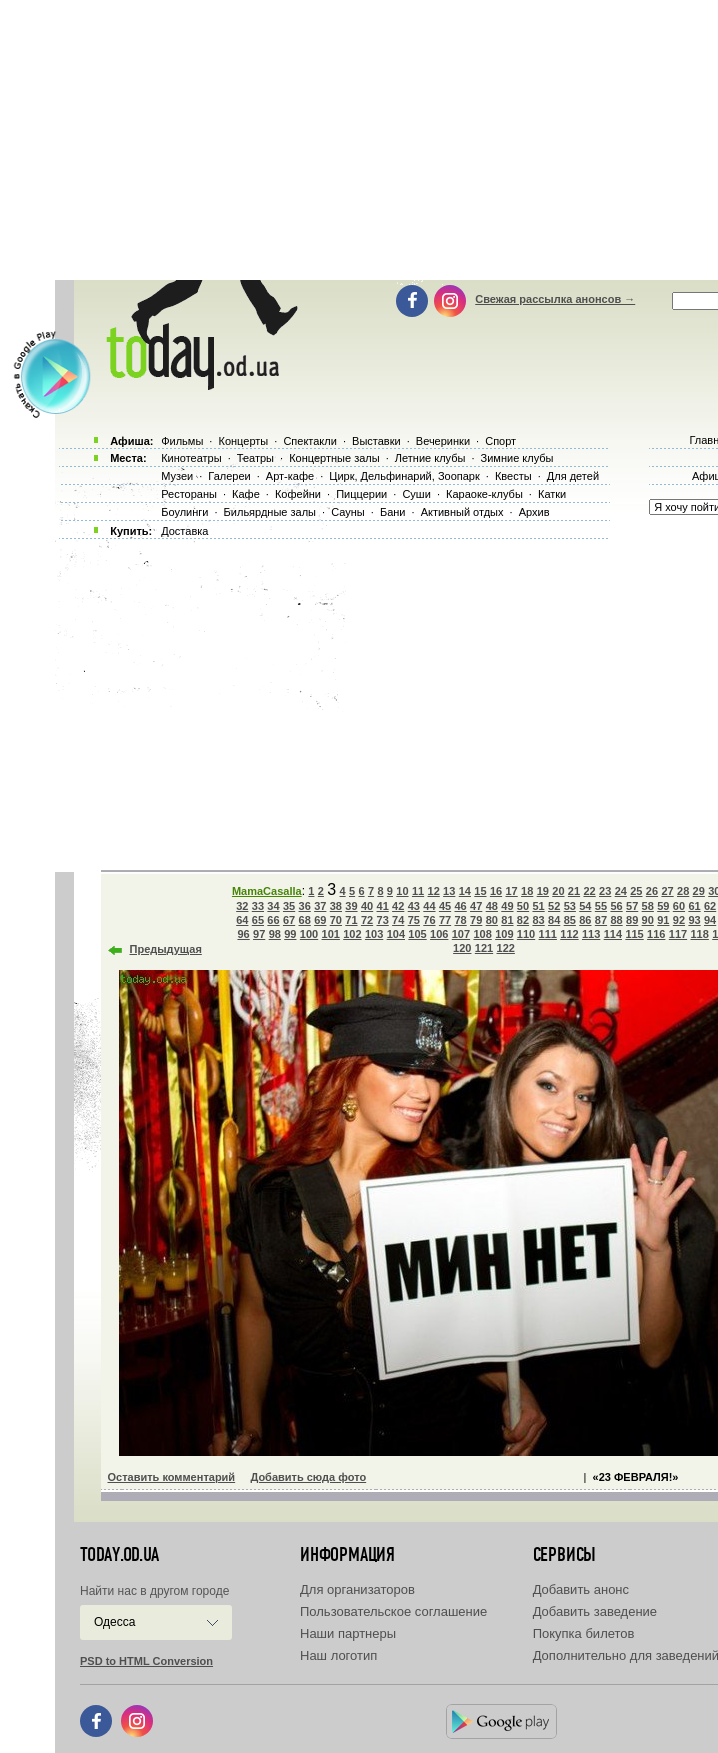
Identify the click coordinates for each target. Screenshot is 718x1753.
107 (461, 934)
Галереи (229, 476)
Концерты (243, 441)
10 (402, 891)
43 (414, 906)
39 (351, 906)
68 (305, 920)
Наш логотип (338, 1655)
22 (589, 891)
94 (710, 920)
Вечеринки (443, 441)
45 (445, 906)
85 (570, 920)
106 (439, 934)
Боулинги (184, 512)
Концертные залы (334, 458)
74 (398, 920)
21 (574, 891)
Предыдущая (166, 949)
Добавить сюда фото (308, 1477)
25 (636, 891)
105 (417, 934)
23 (605, 891)
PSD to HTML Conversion (146, 1661)
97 (259, 934)
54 (585, 906)
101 (331, 934)
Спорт (500, 441)
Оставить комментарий (172, 1477)
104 (396, 934)
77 (445, 920)
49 (507, 906)
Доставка (184, 531)
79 (476, 920)
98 (275, 934)
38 (336, 906)
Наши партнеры (348, 1633)
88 (616, 920)
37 (320, 906)
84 (554, 920)
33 (258, 906)
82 (523, 920)
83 (538, 920)
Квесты (513, 476)
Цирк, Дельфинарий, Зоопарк (404, 476)
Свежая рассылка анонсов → (555, 299)
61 (694, 906)
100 (309, 934)
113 (591, 934)
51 (538, 906)
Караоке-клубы (484, 494)
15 (480, 891)
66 (273, 920)
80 (492, 920)
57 (632, 906)
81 (507, 920)
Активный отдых (462, 512)
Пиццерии (361, 494)
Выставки (376, 441)
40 (367, 906)
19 (543, 891)
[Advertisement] (383, 700)
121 (484, 948)
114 (613, 934)
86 (585, 920)
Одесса (114, 1622)
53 (570, 906)
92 (679, 920)
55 (601, 906)
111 (548, 934)
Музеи (177, 476)
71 (351, 920)
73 (383, 920)
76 (429, 920)
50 (523, 906)
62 (710, 906)
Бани (393, 512)
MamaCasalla (267, 891)
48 (492, 906)
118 (699, 934)
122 (506, 948)
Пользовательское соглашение (393, 1611)
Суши (416, 494)
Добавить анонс (581, 1589)
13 (449, 891)
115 (634, 934)
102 (352, 934)
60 (679, 906)
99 (290, 934)
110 (526, 934)
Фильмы (182, 441)
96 (243, 934)
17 (511, 891)
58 (648, 906)
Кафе (246, 494)
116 (656, 934)
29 (699, 891)
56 (616, 906)
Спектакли (310, 441)
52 (554, 906)
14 (465, 891)
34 (273, 906)
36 (305, 906)
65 (258, 920)
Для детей (573, 476)
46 (460, 906)
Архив (534, 512)
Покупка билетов (584, 1633)
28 (683, 891)
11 (418, 891)
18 (527, 891)
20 (558, 891)
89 (632, 920)
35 (289, 906)
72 (367, 920)
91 (663, 920)
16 (496, 891)
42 (398, 906)
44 (429, 906)
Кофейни (298, 494)
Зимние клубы (517, 458)
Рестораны (189, 494)
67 (289, 920)
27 (667, 891)
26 (652, 891)
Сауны (348, 512)
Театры (255, 458)
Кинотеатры (191, 458)
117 (678, 934)
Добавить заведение (595, 1611)
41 (383, 906)
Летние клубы (430, 458)
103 (374, 934)
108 (482, 934)
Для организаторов (357, 1589)
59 (663, 906)
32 (242, 906)
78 (460, 920)
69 (320, 920)
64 (242, 920)
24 (621, 891)
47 (476, 906)
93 (694, 920)
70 (336, 920)
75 (414, 920)
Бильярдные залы (270, 512)
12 (434, 891)
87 (601, 920)
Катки (552, 494)
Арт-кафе (290, 476)
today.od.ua (119, 1555)
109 (504, 934)
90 (648, 920)
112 (569, 934)
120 (462, 948)
